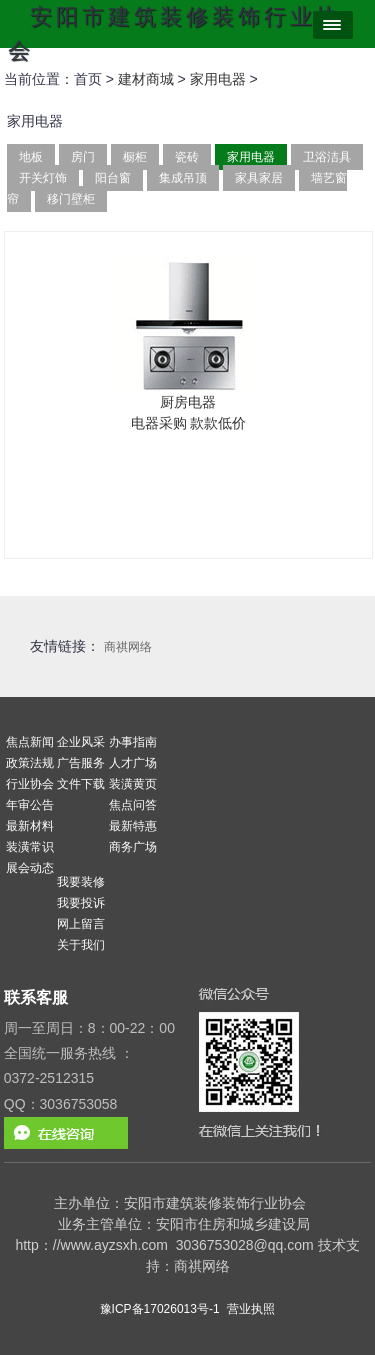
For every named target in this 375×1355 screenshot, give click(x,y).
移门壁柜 (71, 199)
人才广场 (133, 763)
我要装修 (81, 882)
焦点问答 (133, 805)
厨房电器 (188, 402)
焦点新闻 (30, 742)
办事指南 (133, 742)
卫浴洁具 (327, 157)
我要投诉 (81, 903)
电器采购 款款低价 (189, 423)
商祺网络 (128, 647)
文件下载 (81, 784)
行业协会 (30, 784)
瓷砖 (187, 157)
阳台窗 (113, 178)
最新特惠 (133, 826)
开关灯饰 (43, 178)
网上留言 (81, 924)
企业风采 (81, 742)
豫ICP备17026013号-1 (160, 1309)
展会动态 (30, 868)
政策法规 (30, 763)
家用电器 (218, 79)
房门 (83, 157)
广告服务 (81, 763)
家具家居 (259, 178)
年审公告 (30, 805)
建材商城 (146, 79)
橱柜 (135, 157)
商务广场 (133, 847)
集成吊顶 (183, 178)
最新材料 (30, 826)
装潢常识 (30, 847)
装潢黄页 (133, 784)
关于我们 (81, 945)
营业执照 (251, 1309)
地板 (31, 157)
